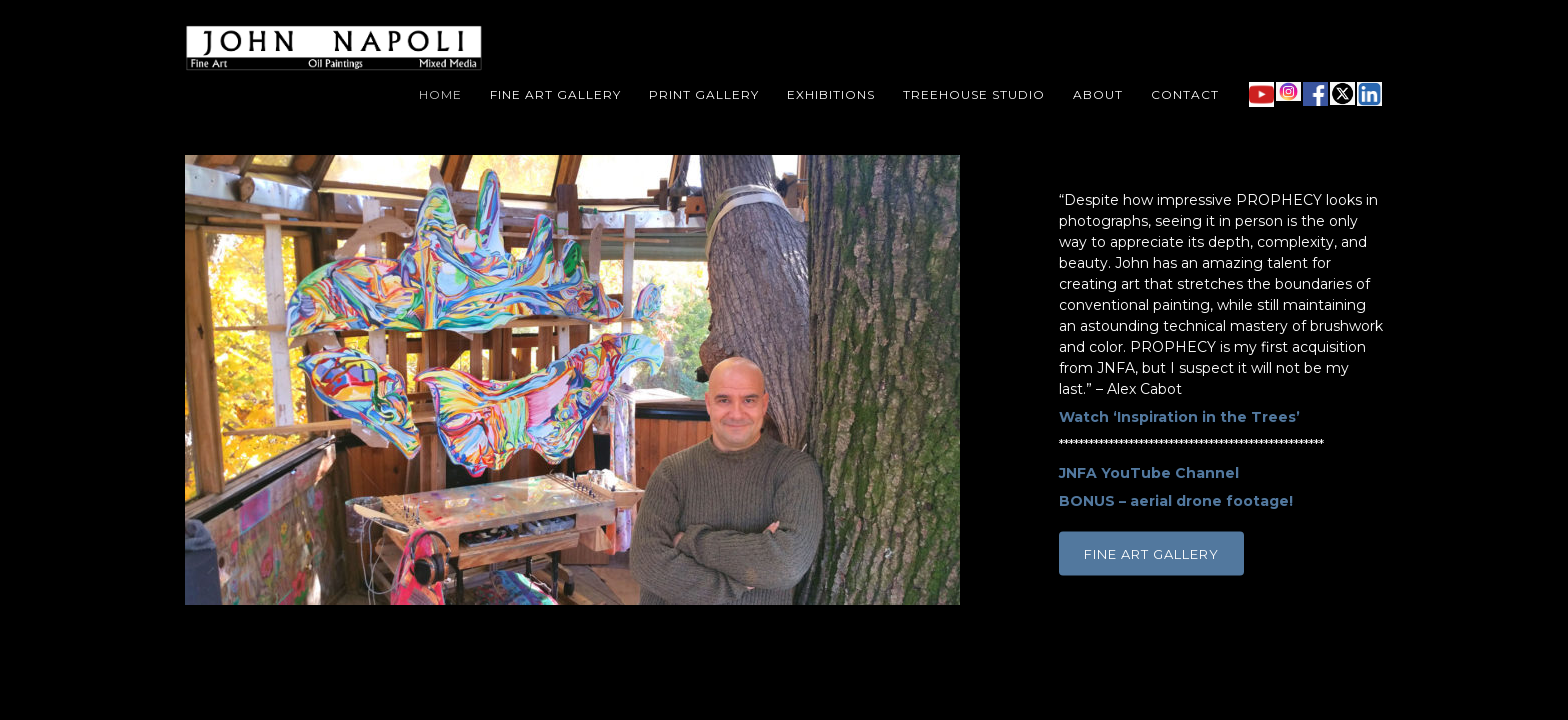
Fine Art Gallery (555, 94)
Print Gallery (704, 94)
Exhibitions (831, 94)
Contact (1185, 94)
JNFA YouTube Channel (1149, 473)
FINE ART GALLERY (1151, 554)
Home (440, 94)
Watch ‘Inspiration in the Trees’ (1179, 417)
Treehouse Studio (974, 94)
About (1098, 94)
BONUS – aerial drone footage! (1176, 501)
